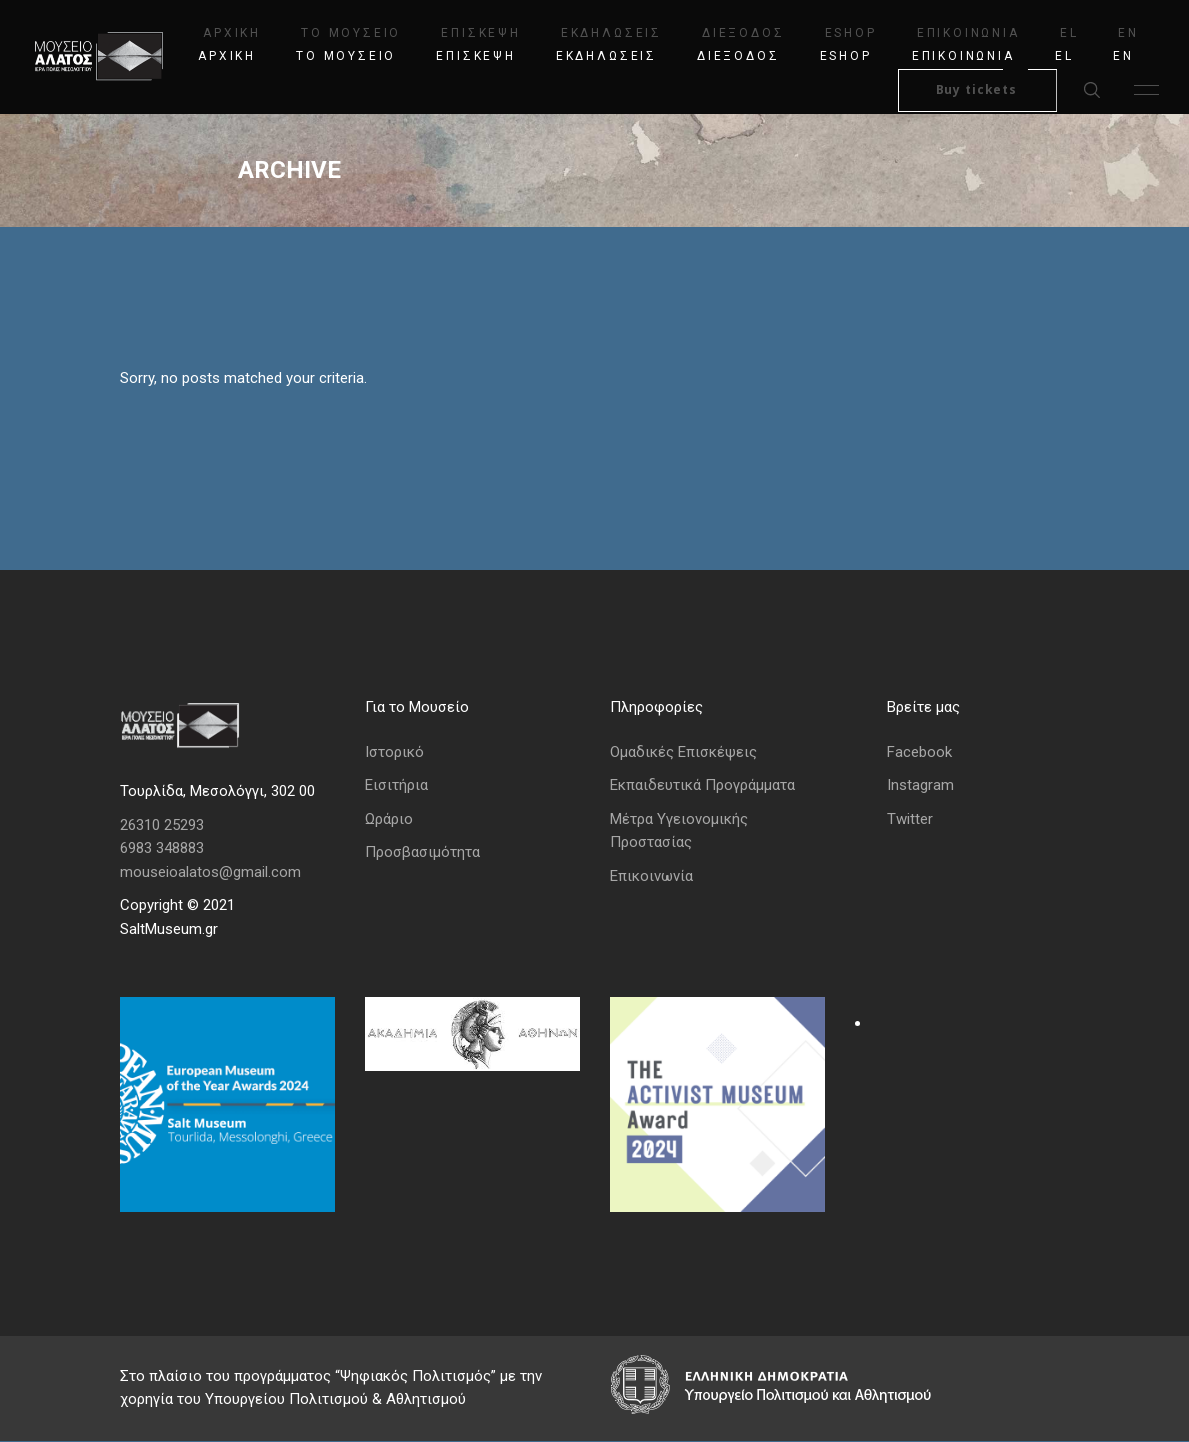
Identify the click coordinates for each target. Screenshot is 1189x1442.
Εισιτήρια (396, 786)
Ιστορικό (394, 752)
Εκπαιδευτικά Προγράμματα (702, 786)
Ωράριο (389, 819)
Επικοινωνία (651, 877)
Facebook (919, 752)
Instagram (920, 786)
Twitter (910, 819)
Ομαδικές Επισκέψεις (683, 752)
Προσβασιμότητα (422, 853)
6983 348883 (162, 849)
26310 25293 (162, 825)
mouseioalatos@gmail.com (210, 872)
